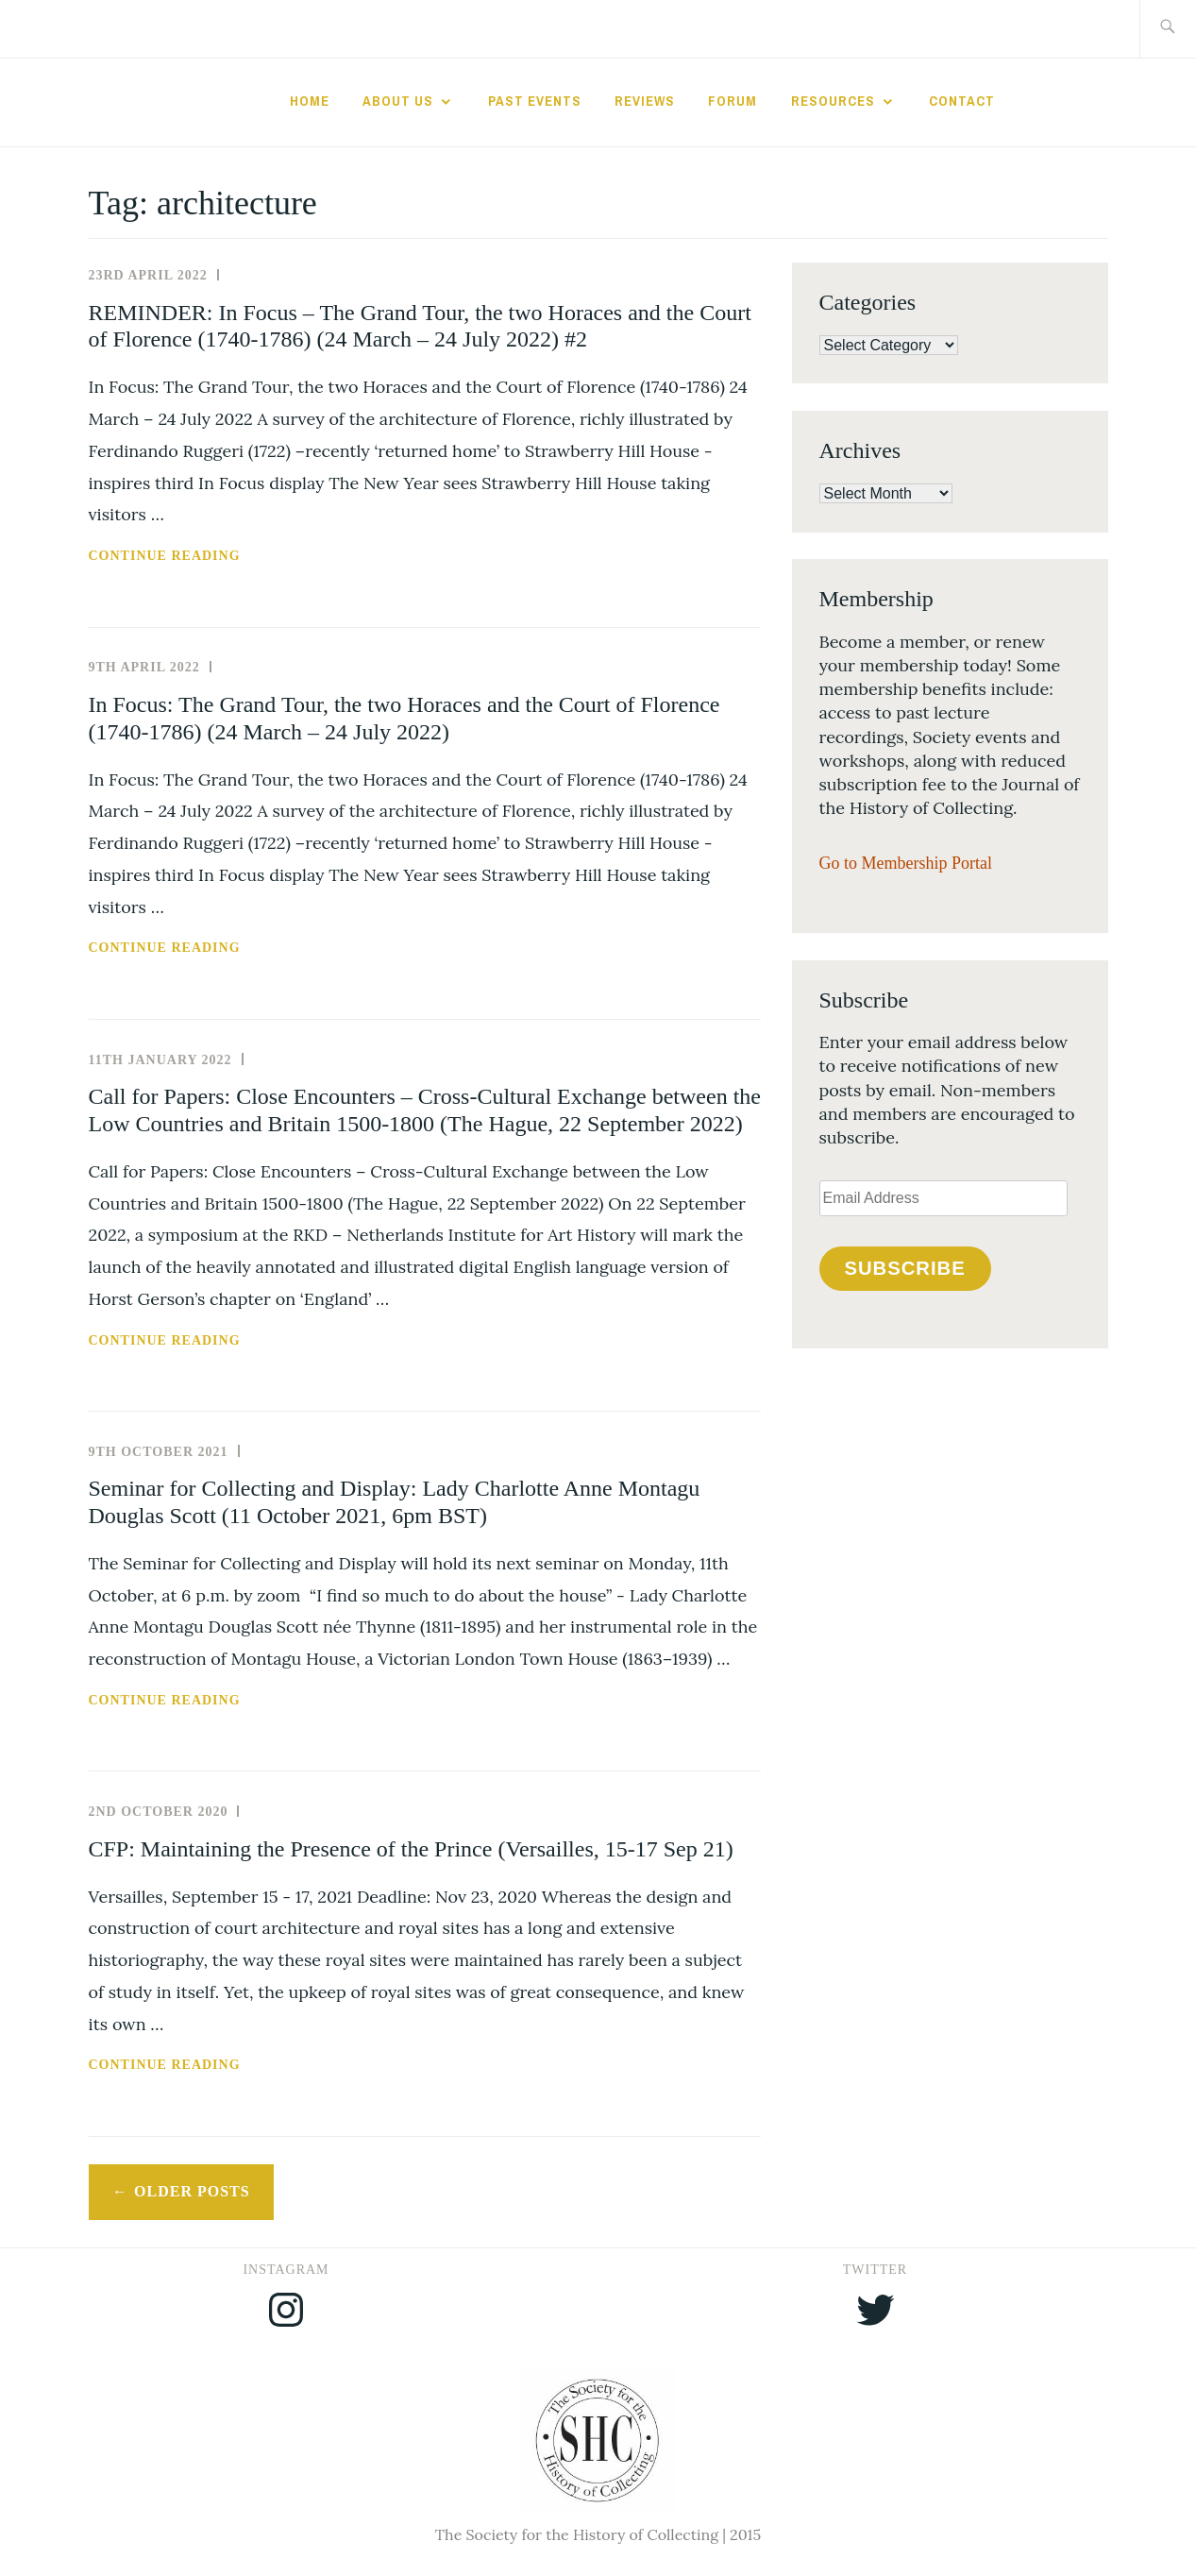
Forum (732, 101)
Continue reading (208, 556)
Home (309, 101)
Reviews (645, 101)
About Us (397, 101)
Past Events (534, 101)
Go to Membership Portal (905, 863)
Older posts (192, 2191)
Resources (833, 101)
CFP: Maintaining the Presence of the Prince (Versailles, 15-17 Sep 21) (411, 1849)
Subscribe (904, 1268)
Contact (962, 101)
